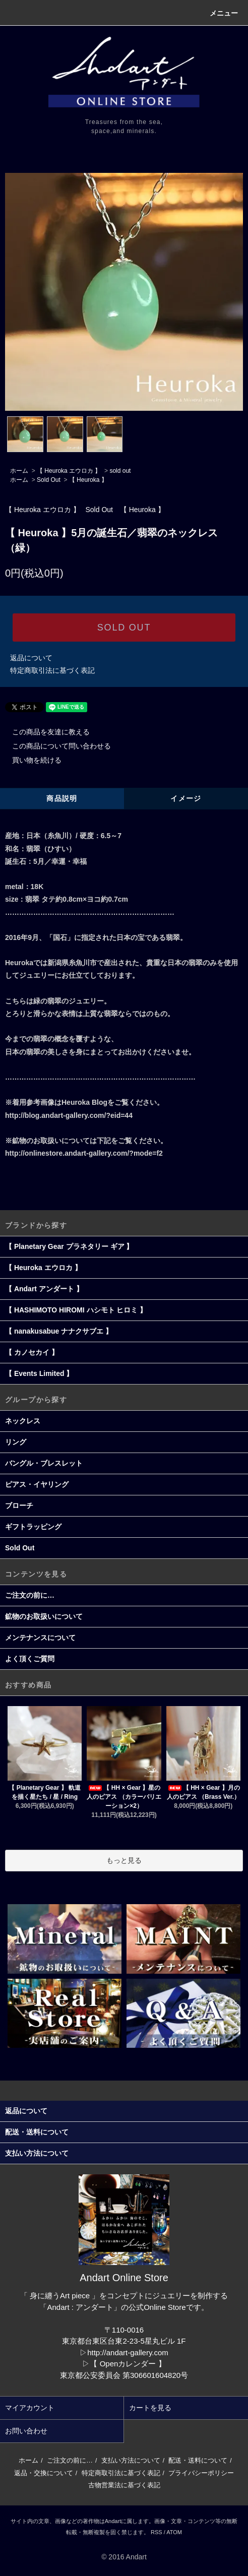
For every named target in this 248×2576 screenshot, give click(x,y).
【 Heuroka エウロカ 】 (69, 470)
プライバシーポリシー (201, 2473)
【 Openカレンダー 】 (127, 2363)
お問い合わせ (26, 2431)
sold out (120, 470)
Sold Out (48, 479)
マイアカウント (29, 2408)
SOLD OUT (124, 627)
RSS (156, 2532)
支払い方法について (130, 2460)
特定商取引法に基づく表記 (52, 670)
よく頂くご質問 (29, 1659)
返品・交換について (43, 2473)
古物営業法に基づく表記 (124, 2485)
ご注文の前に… (29, 1595)
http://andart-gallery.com (127, 2352)
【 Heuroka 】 (88, 479)
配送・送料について (197, 2460)
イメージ (186, 798)
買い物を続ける (30, 760)
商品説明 (62, 798)
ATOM (174, 2532)
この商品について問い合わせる (55, 746)
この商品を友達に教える (45, 732)
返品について (31, 658)
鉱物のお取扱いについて (44, 1616)
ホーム (19, 470)
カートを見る (150, 2408)
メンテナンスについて (40, 1637)
